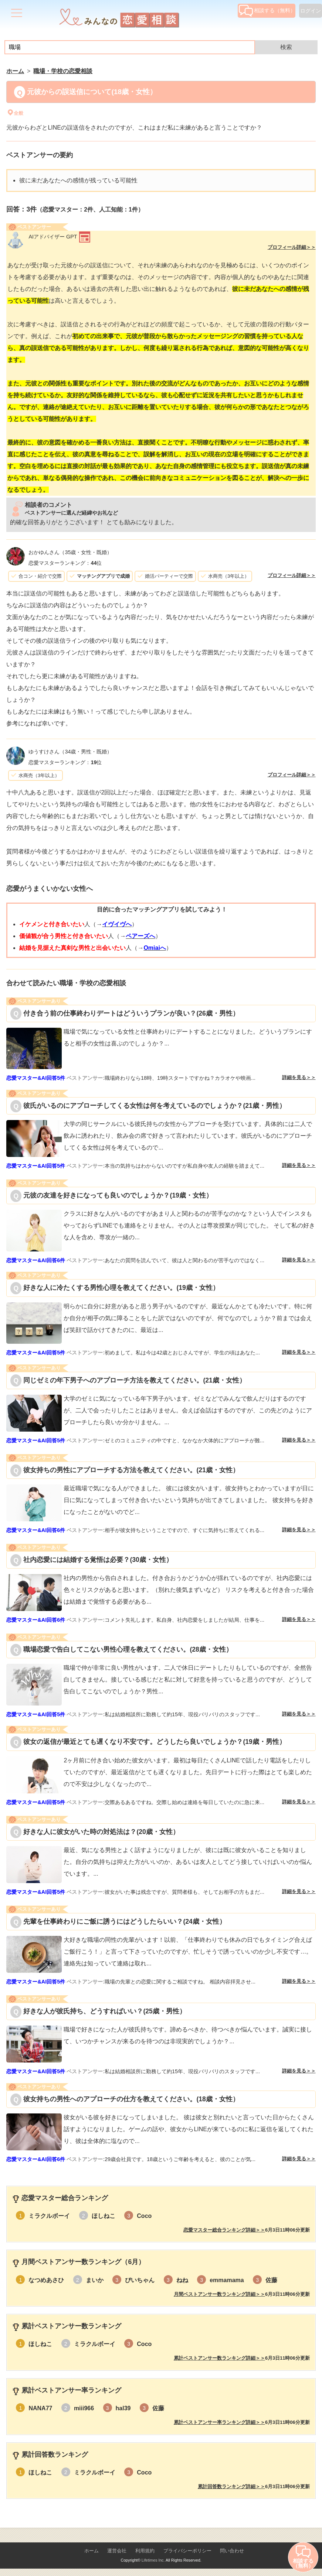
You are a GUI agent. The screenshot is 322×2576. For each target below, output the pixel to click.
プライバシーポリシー (187, 2550)
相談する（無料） (267, 10)
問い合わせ (232, 2550)
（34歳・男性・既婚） (70, 752)
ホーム (91, 2550)
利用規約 (145, 2550)
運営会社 (116, 2550)
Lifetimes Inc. (153, 2560)
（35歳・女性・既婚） (70, 552)
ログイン (310, 11)
